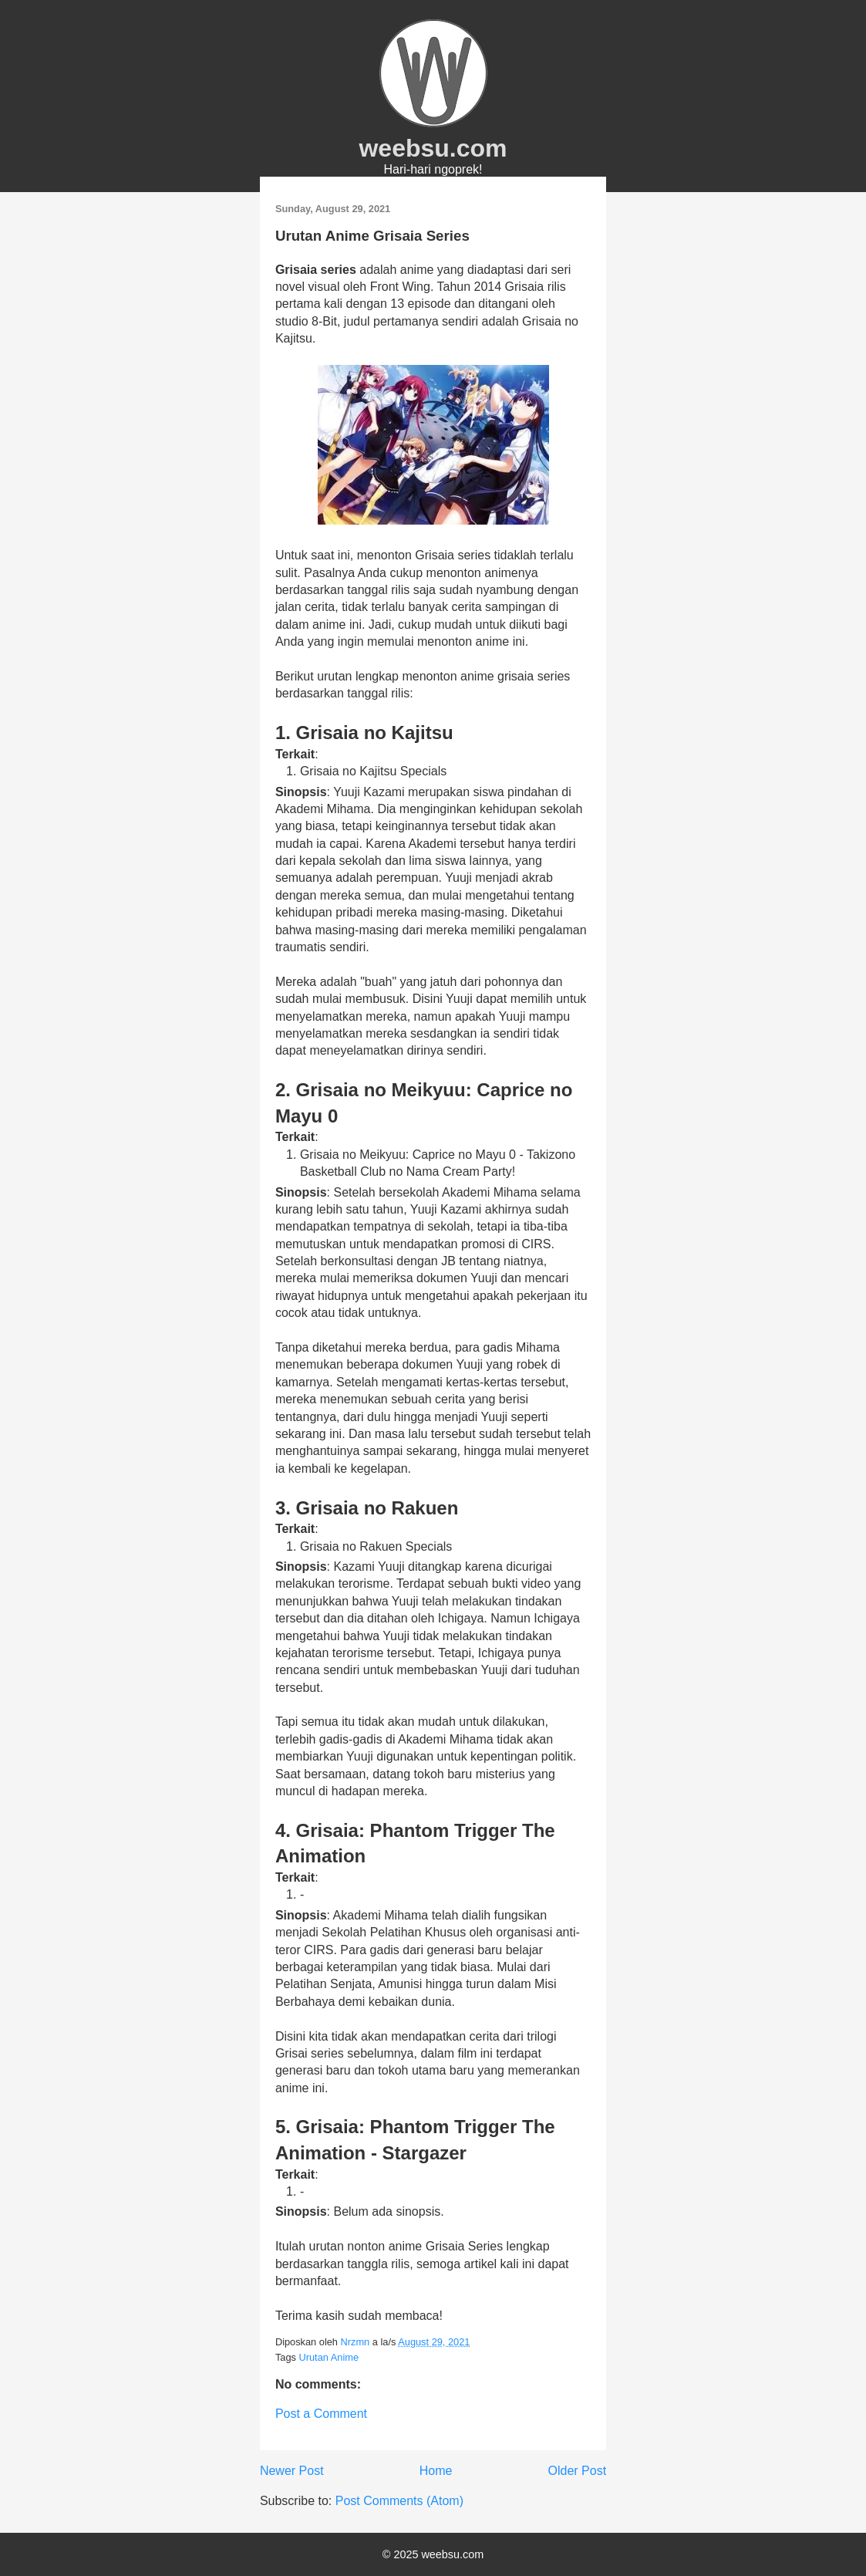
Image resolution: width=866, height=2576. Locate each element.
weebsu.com (433, 148)
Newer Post (292, 2470)
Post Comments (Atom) (399, 2500)
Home (436, 2470)
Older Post (577, 2470)
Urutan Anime (328, 2357)
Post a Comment (321, 2413)
